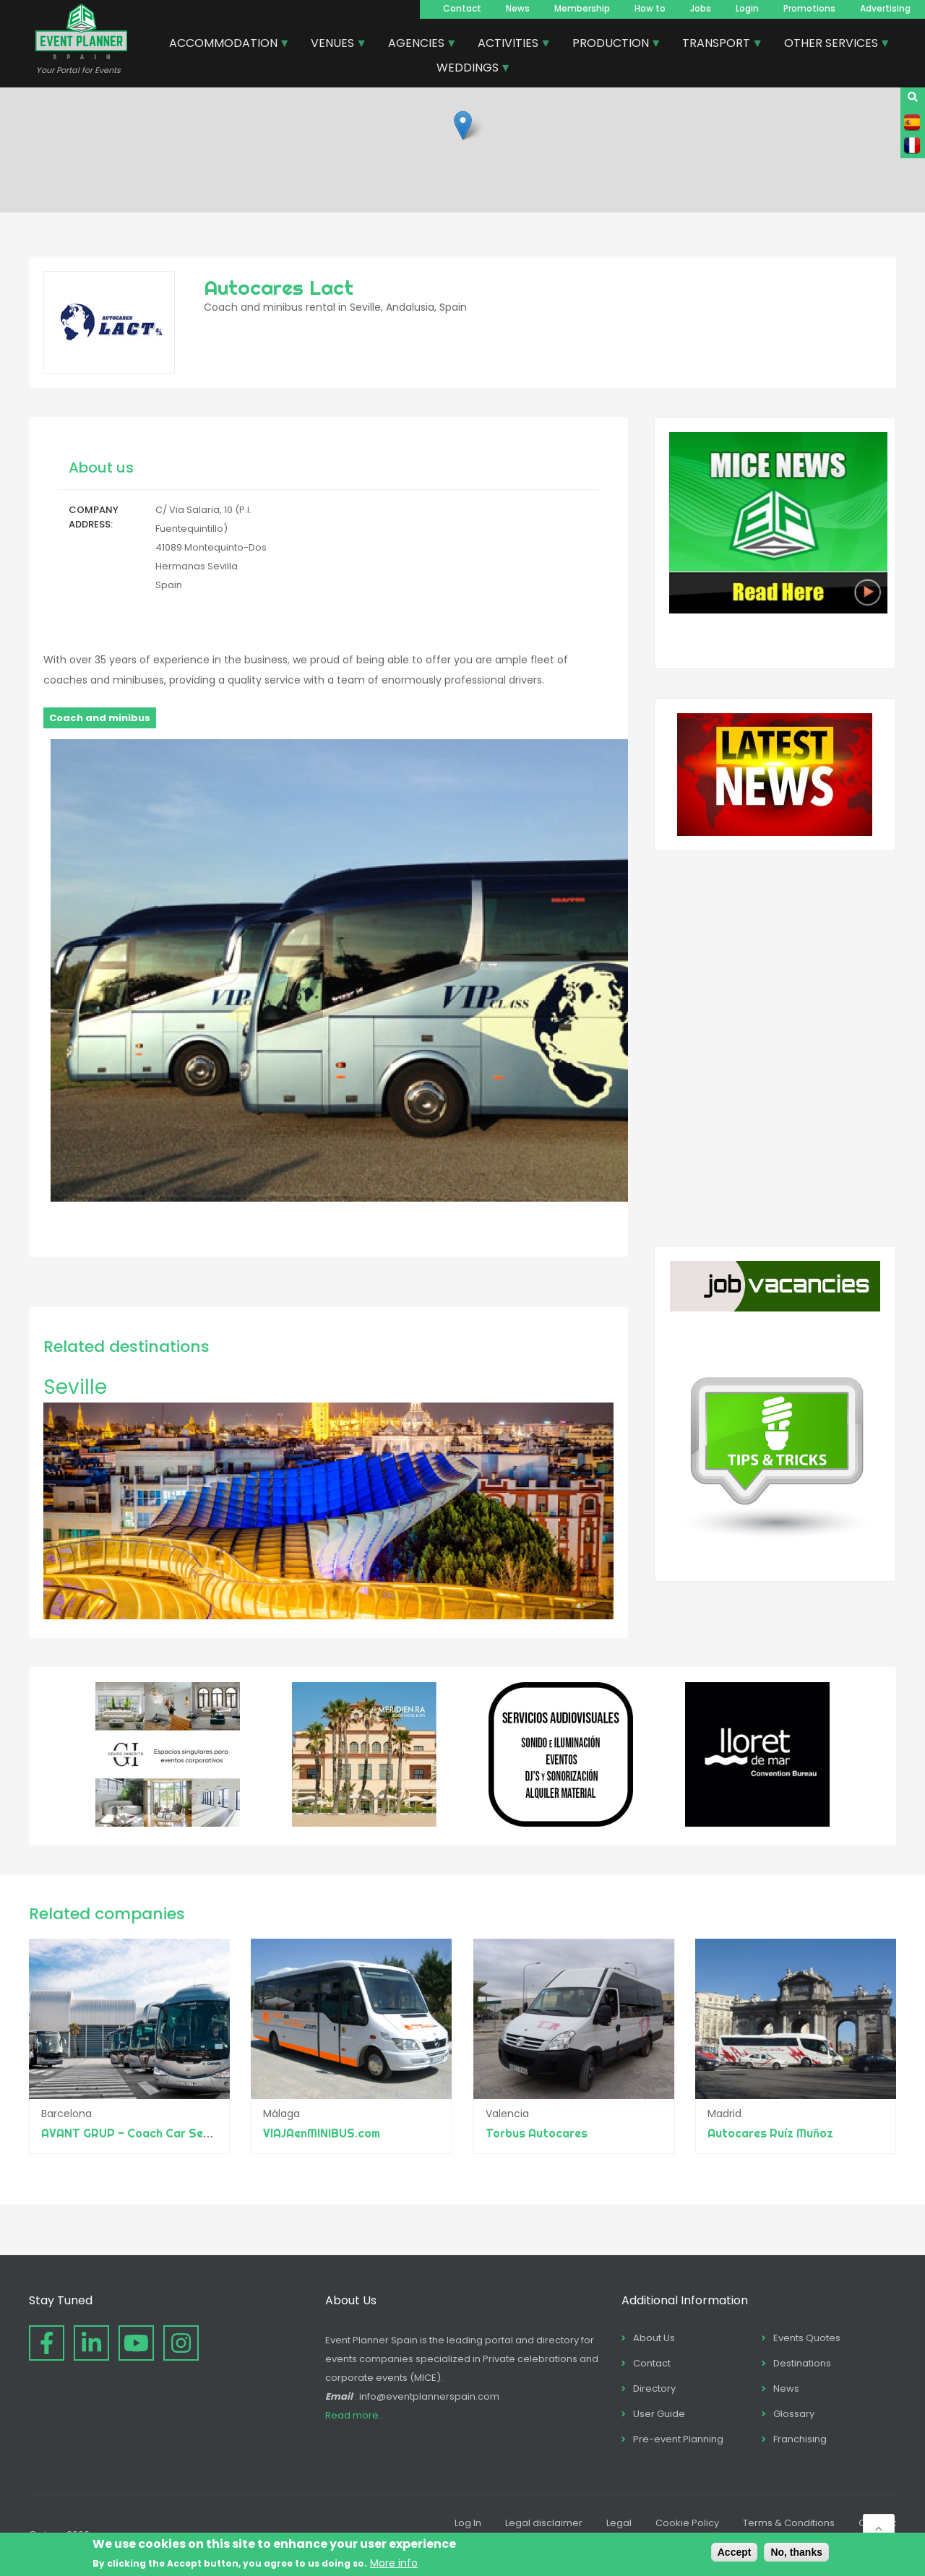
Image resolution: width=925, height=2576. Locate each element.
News (518, 8)
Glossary (793, 2414)
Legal (619, 2523)
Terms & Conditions (789, 2523)
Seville (75, 1387)
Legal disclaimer (543, 2523)
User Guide (659, 2414)
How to (650, 8)
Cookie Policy (687, 2523)
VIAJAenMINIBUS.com (321, 2133)
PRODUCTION (611, 45)
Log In (468, 2523)
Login (747, 8)
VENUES (333, 45)
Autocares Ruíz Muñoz (770, 2133)
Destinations (802, 2363)
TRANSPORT (716, 45)
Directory (654, 2388)
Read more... (355, 2415)
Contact (462, 8)
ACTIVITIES (509, 45)
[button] (463, 125)
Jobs (700, 8)
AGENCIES (417, 45)
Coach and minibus (99, 718)
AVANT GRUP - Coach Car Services (139, 2133)
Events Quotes (806, 2338)
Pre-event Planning (678, 2439)
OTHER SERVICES (831, 45)
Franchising (800, 2439)
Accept (735, 2552)
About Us (654, 2338)
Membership (582, 8)
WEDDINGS (468, 69)
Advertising (885, 8)
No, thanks (796, 2552)
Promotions (809, 8)
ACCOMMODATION (224, 45)
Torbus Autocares (537, 2133)
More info (394, 2563)
